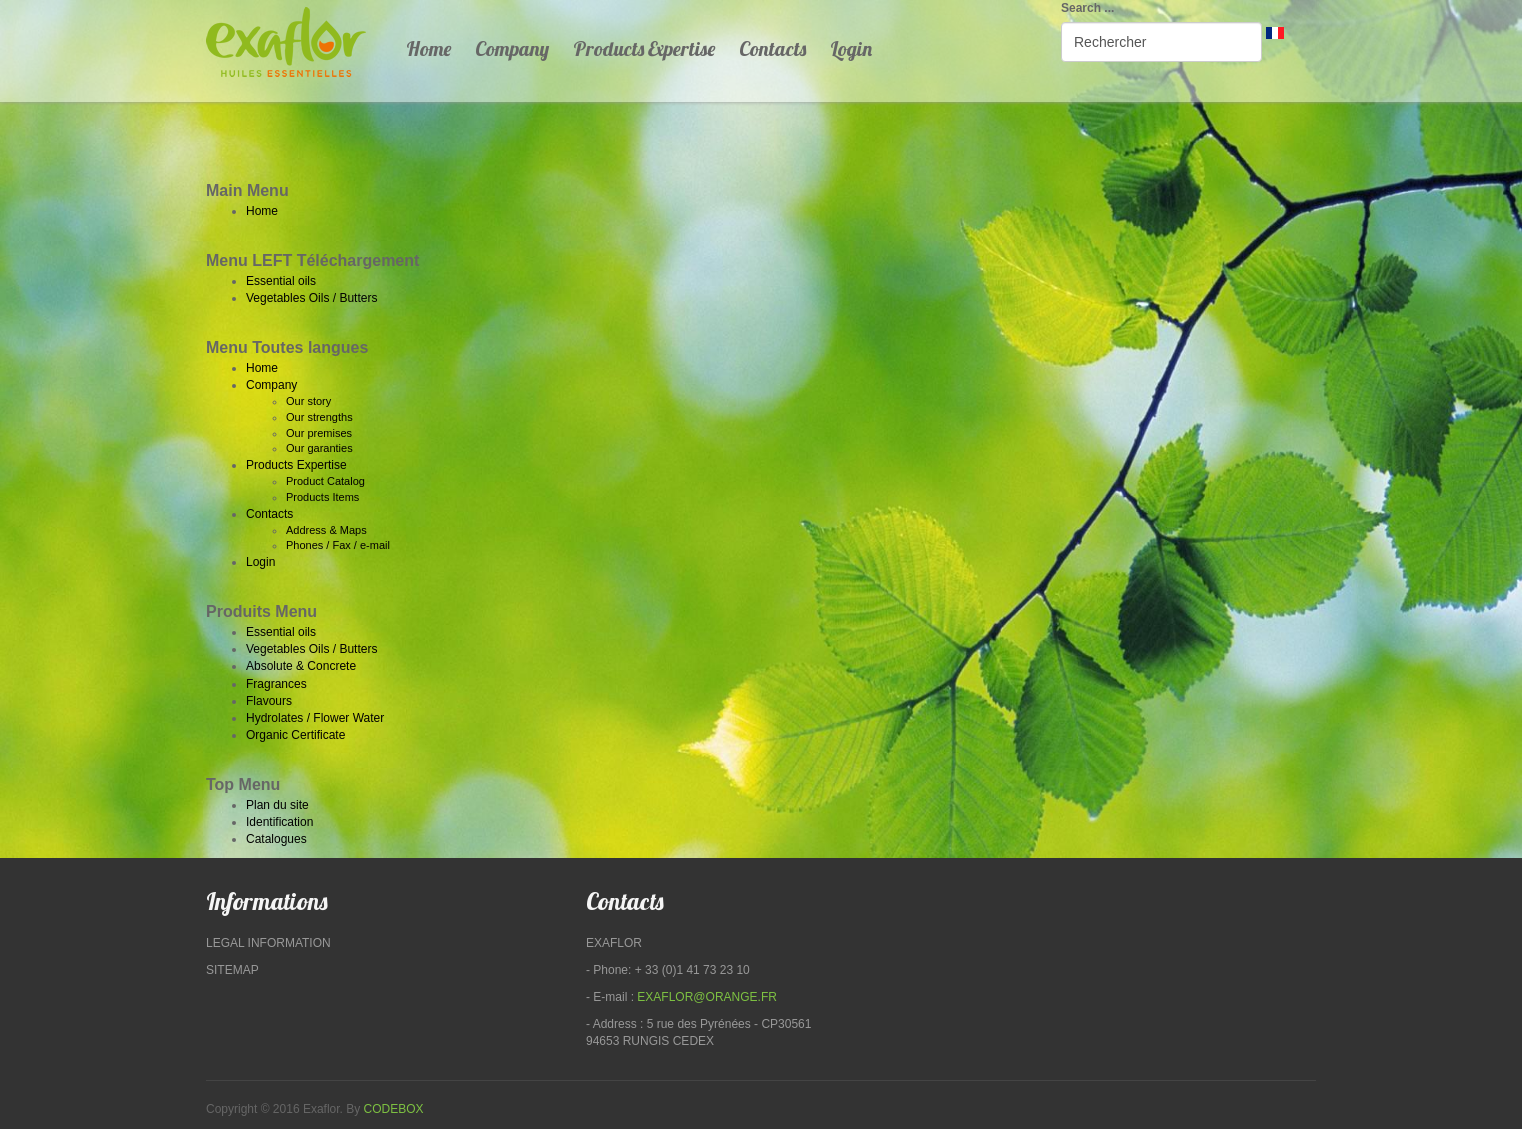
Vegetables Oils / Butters (311, 298)
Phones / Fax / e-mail (338, 545)
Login (851, 48)
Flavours (269, 701)
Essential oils (281, 281)
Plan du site (277, 805)
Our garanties (319, 448)
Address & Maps (326, 530)
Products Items (322, 497)
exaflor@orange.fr (707, 997)
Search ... (1087, 8)
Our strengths (319, 417)
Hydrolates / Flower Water (315, 718)
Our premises (319, 433)
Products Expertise (644, 48)
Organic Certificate (295, 735)
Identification (279, 822)
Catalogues (276, 839)
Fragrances (276, 684)
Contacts (772, 48)
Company (512, 48)
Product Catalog (325, 481)
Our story (308, 401)
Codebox (394, 1109)
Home (428, 48)
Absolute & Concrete (301, 666)
